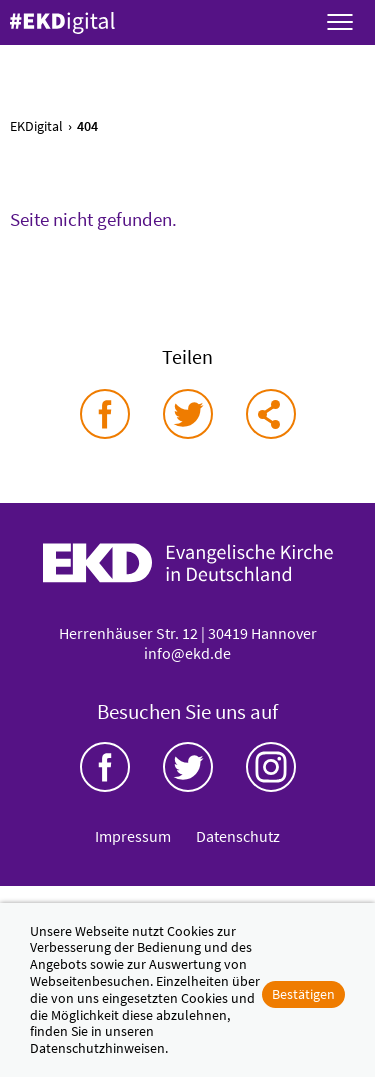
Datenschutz (238, 836)
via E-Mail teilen (271, 414)
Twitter (188, 767)
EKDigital (36, 126)
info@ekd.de (187, 653)
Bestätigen (303, 994)
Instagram (271, 767)
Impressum (133, 836)
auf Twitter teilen (188, 414)
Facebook (105, 767)
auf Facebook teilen (105, 414)
